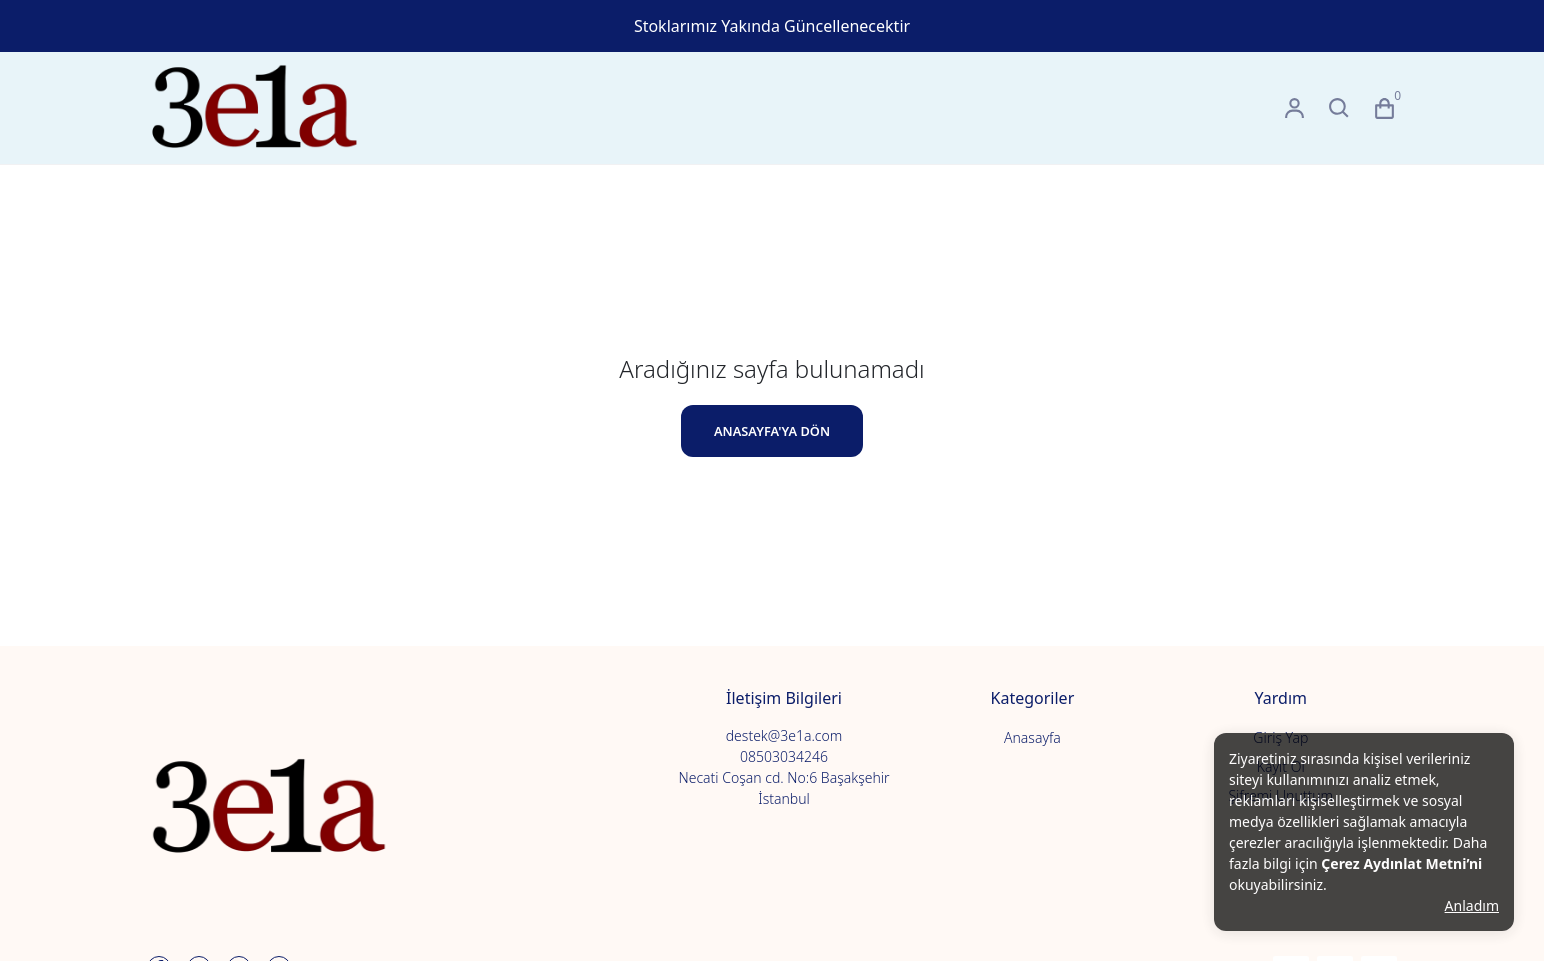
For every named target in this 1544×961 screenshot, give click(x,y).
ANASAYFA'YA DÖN (772, 431)
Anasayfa (1032, 737)
